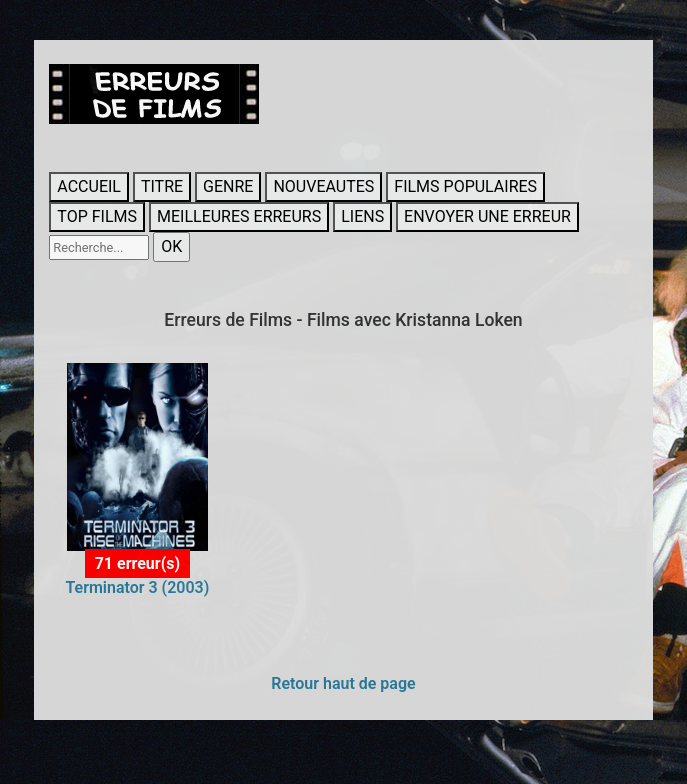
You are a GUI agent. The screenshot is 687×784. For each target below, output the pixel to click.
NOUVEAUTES (323, 186)
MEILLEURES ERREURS (239, 216)
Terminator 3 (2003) (137, 587)
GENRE (228, 186)
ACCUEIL (89, 186)
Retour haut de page (343, 683)
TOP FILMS (97, 216)
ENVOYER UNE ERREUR (487, 216)
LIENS (362, 216)
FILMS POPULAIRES (465, 186)
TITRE (162, 186)
